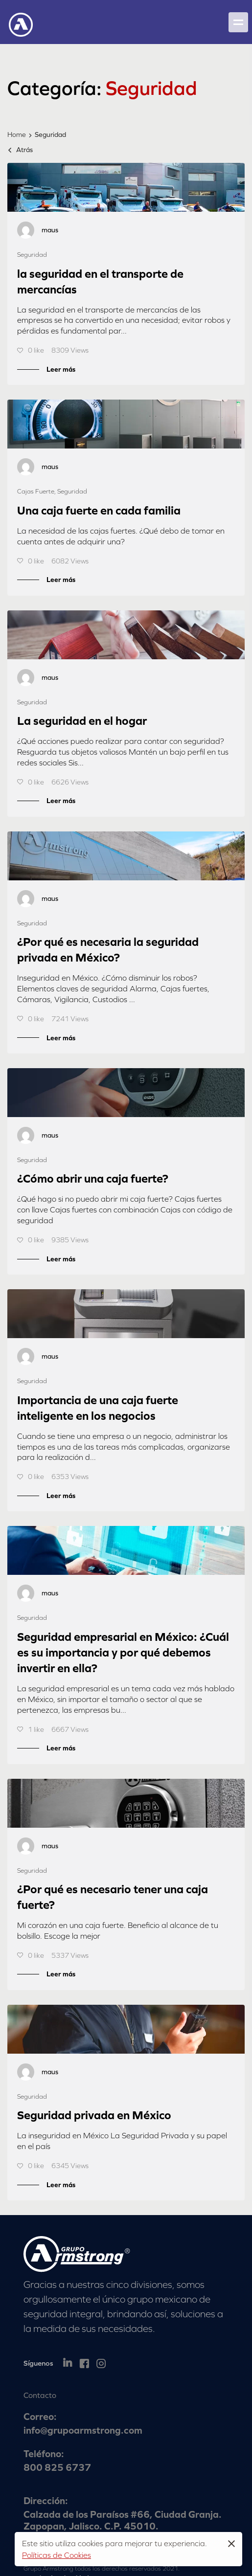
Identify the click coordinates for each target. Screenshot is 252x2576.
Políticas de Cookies (56, 2555)
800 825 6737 (57, 2467)
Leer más (60, 369)
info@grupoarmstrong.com (82, 2430)
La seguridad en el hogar (82, 720)
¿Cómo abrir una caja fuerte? (92, 1178)
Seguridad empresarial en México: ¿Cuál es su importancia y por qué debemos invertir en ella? (123, 1652)
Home (16, 134)
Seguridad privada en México (94, 2115)
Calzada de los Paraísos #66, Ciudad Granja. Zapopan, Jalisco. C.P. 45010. (122, 2520)
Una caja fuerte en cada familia (99, 510)
